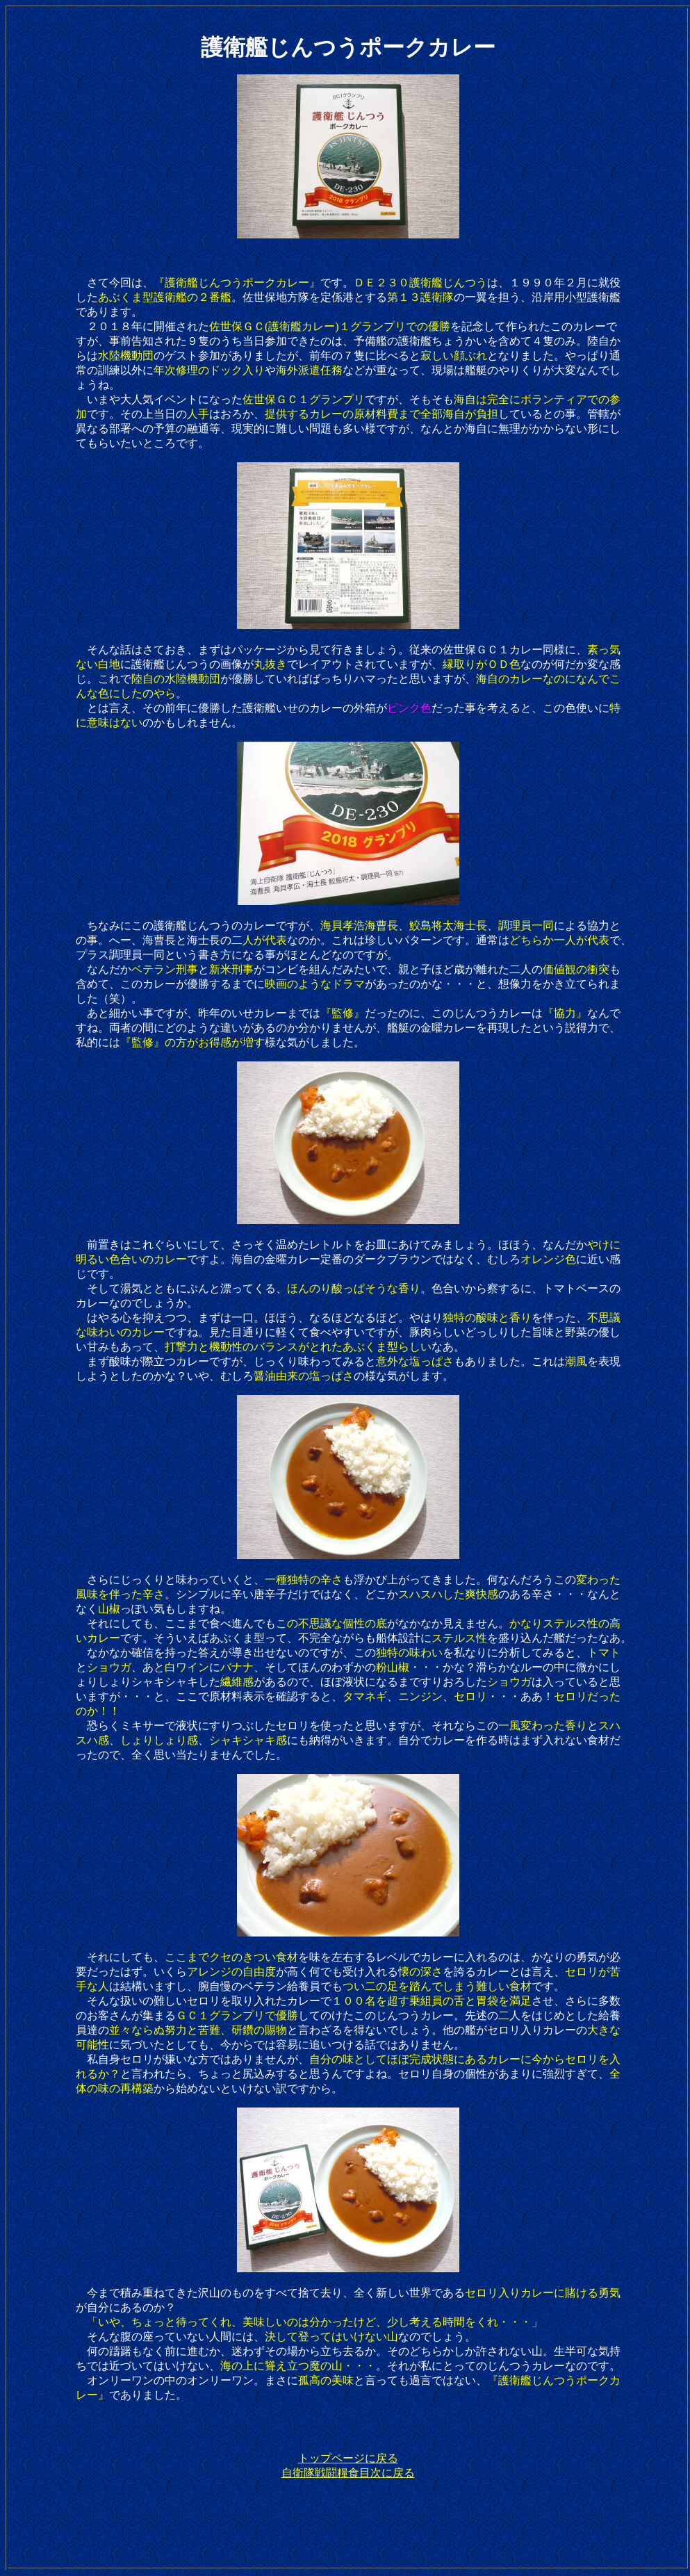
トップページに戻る (348, 2458)
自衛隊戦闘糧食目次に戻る (348, 2473)
